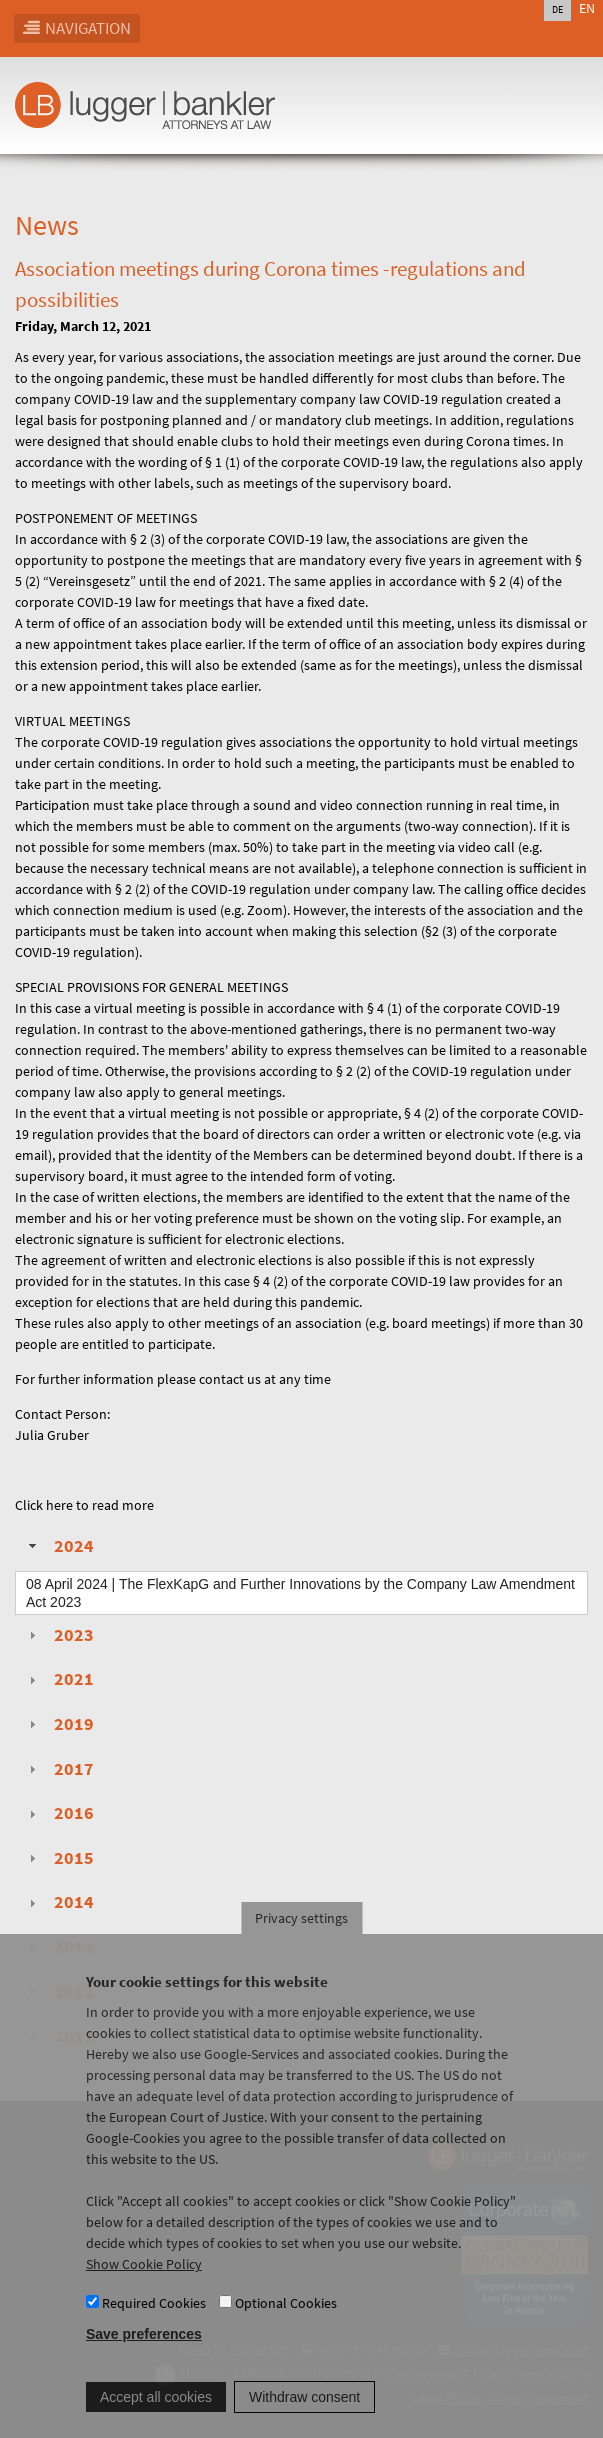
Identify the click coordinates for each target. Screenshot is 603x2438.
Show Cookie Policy (144, 2289)
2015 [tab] (59, 1858)
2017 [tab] (59, 1769)
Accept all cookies (156, 2421)
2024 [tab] (59, 1546)
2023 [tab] (59, 1635)
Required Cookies (154, 2327)
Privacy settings (301, 1943)
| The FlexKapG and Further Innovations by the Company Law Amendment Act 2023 (300, 1593)
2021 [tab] (59, 1679)
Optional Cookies (286, 2327)
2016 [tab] (59, 1813)
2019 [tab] (59, 1724)
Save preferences (144, 2358)
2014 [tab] (59, 1902)
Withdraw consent (304, 2421)
